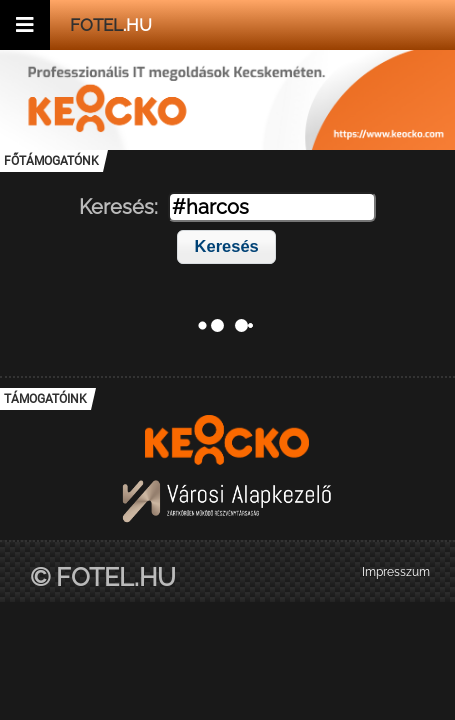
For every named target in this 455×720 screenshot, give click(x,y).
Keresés (227, 246)
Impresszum (396, 572)
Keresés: (118, 207)
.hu (111, 25)
